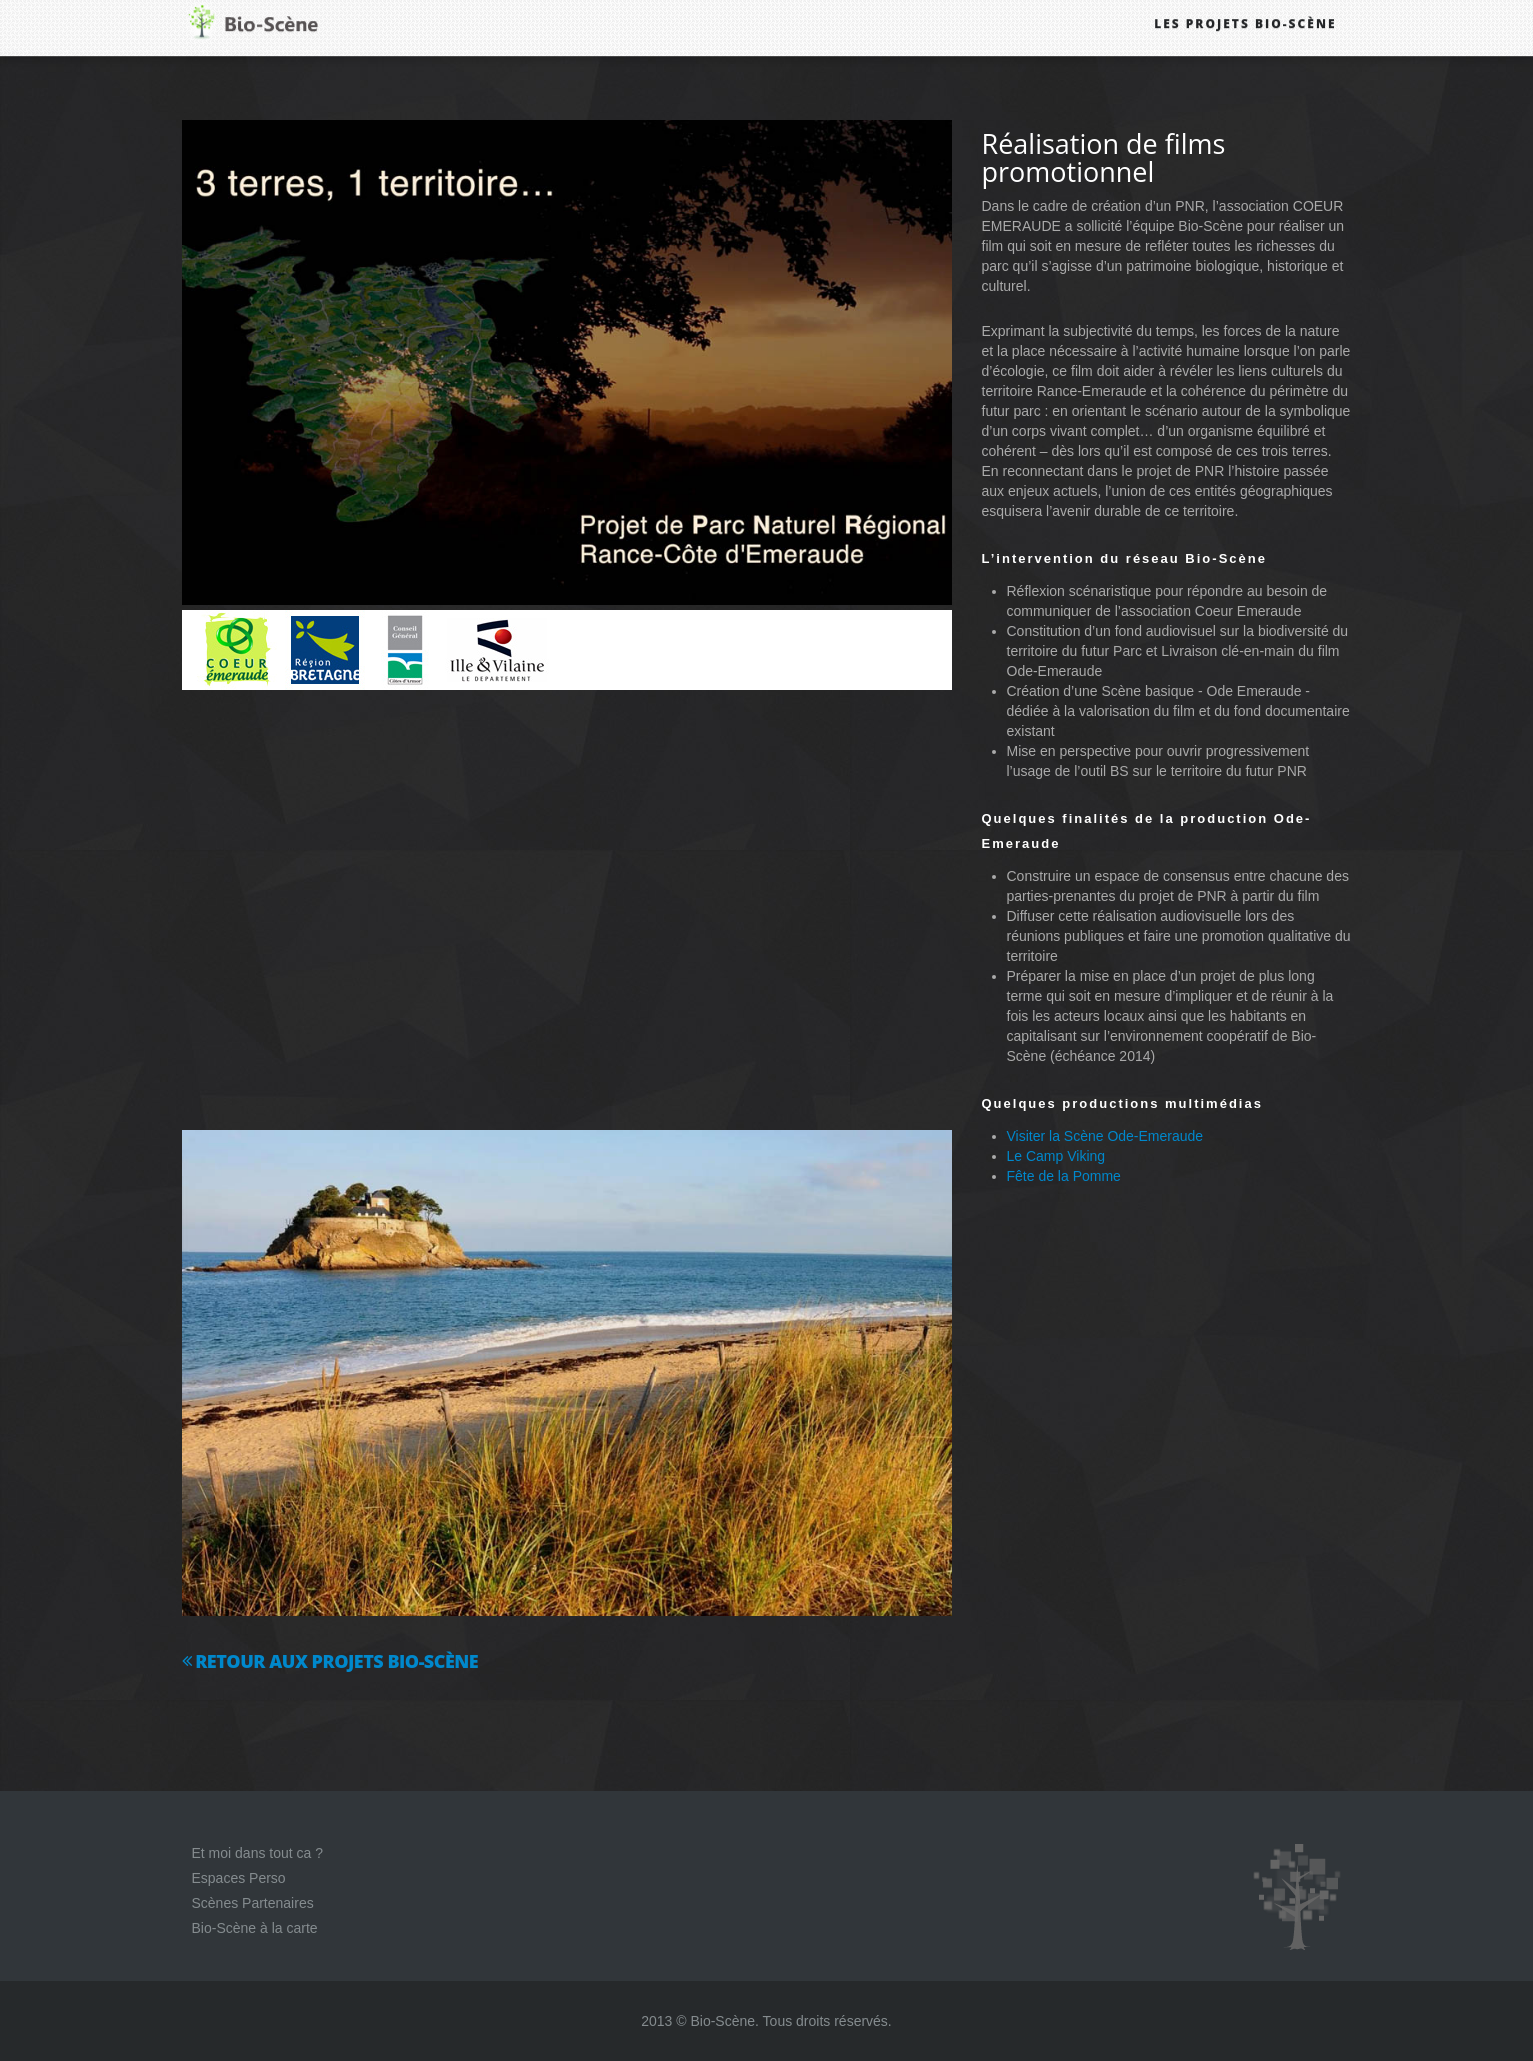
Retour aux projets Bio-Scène (330, 1661)
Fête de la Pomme (1064, 1176)
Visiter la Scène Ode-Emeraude (1105, 1136)
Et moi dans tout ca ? (258, 1853)
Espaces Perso (239, 1878)
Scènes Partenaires (253, 1903)
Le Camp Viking (1056, 1156)
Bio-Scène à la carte (255, 1928)
